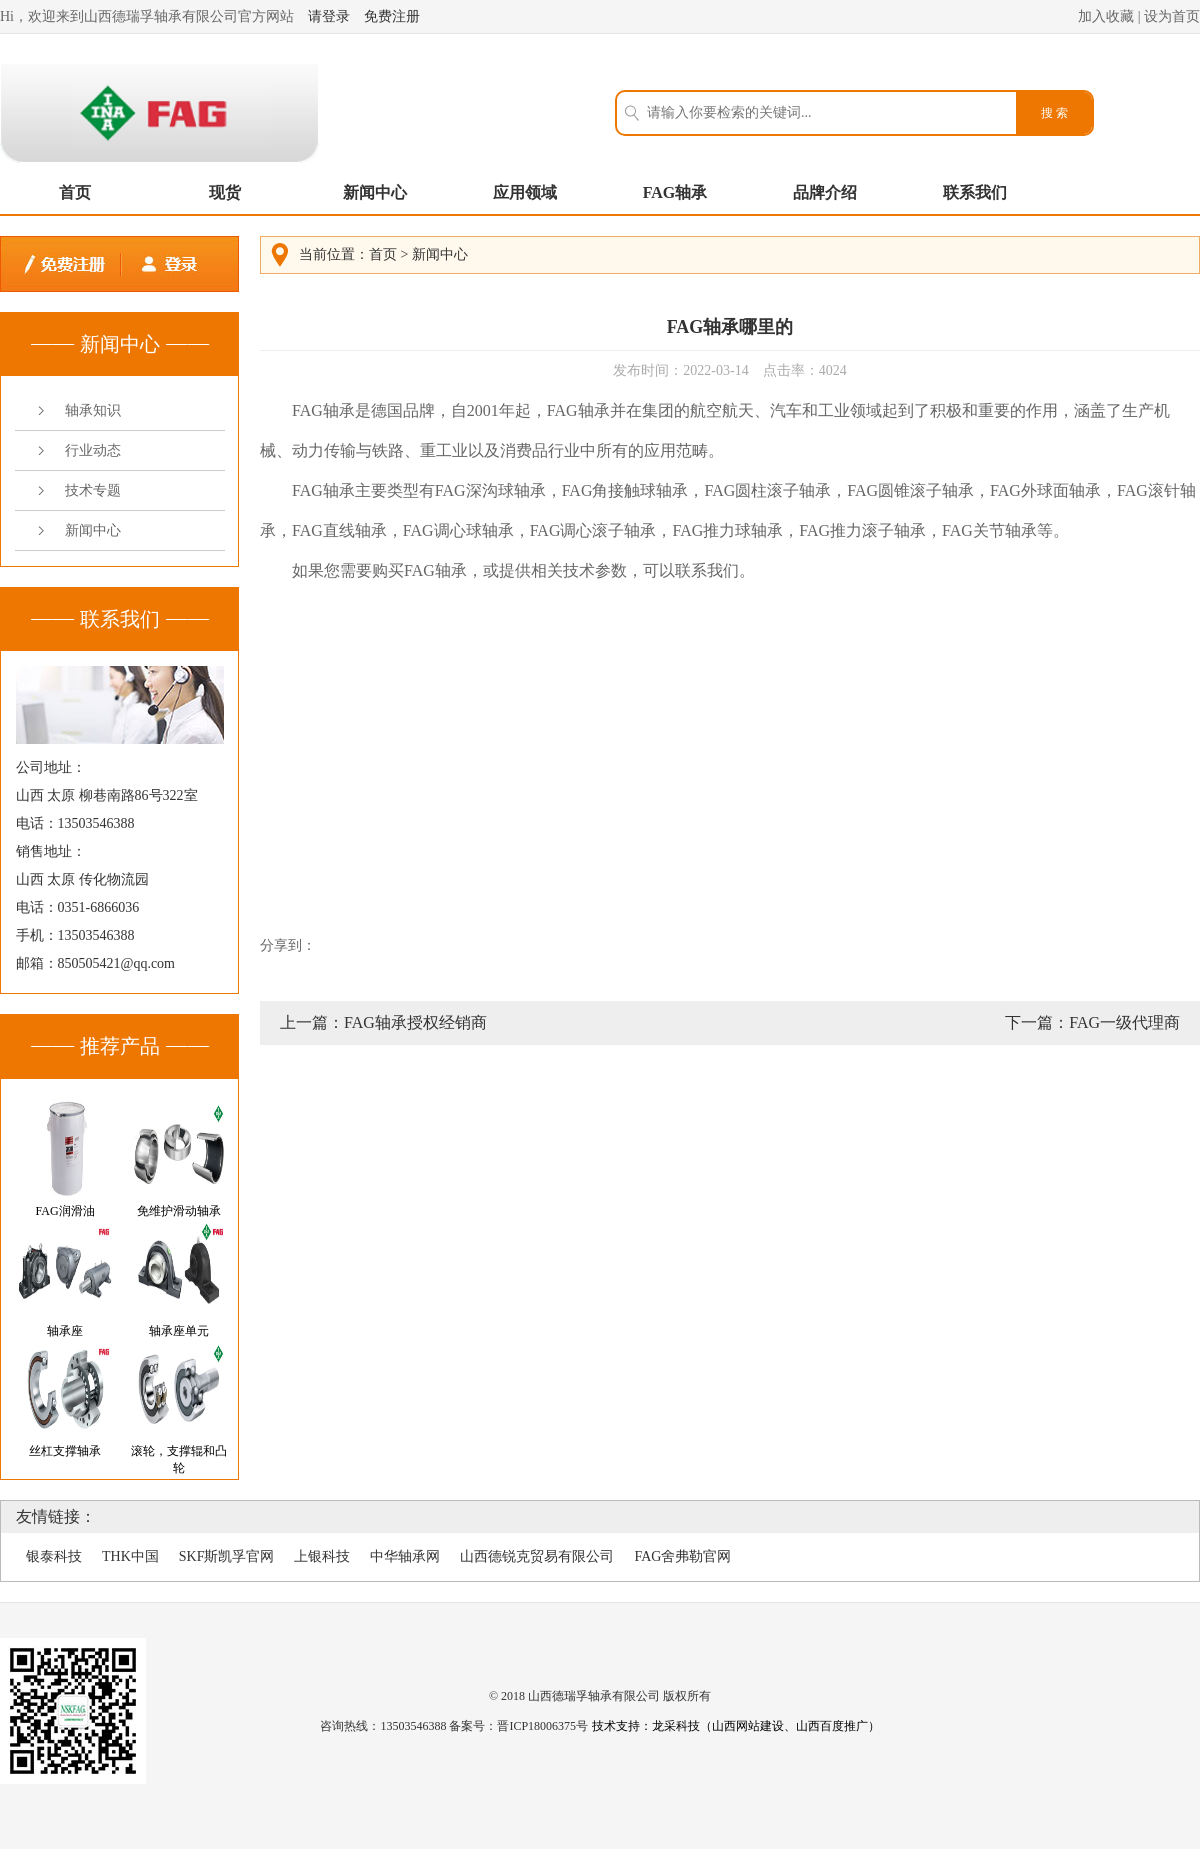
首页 (75, 192)
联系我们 (975, 192)
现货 (225, 192)
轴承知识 (93, 410)
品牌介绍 (825, 192)
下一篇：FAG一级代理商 (1092, 1022)
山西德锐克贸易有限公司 (537, 1556)
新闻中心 (375, 192)
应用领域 (525, 192)
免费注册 (392, 16)
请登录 (329, 16)
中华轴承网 (405, 1556)
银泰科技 (54, 1556)
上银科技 (322, 1556)
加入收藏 (1106, 16)
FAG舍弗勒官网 (682, 1556)
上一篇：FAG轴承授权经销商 (383, 1022)
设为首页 (1172, 16)
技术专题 (93, 490)
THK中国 (130, 1556)
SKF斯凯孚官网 (227, 1556)
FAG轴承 (675, 192)
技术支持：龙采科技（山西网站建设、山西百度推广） (736, 1726)
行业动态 (93, 450)
